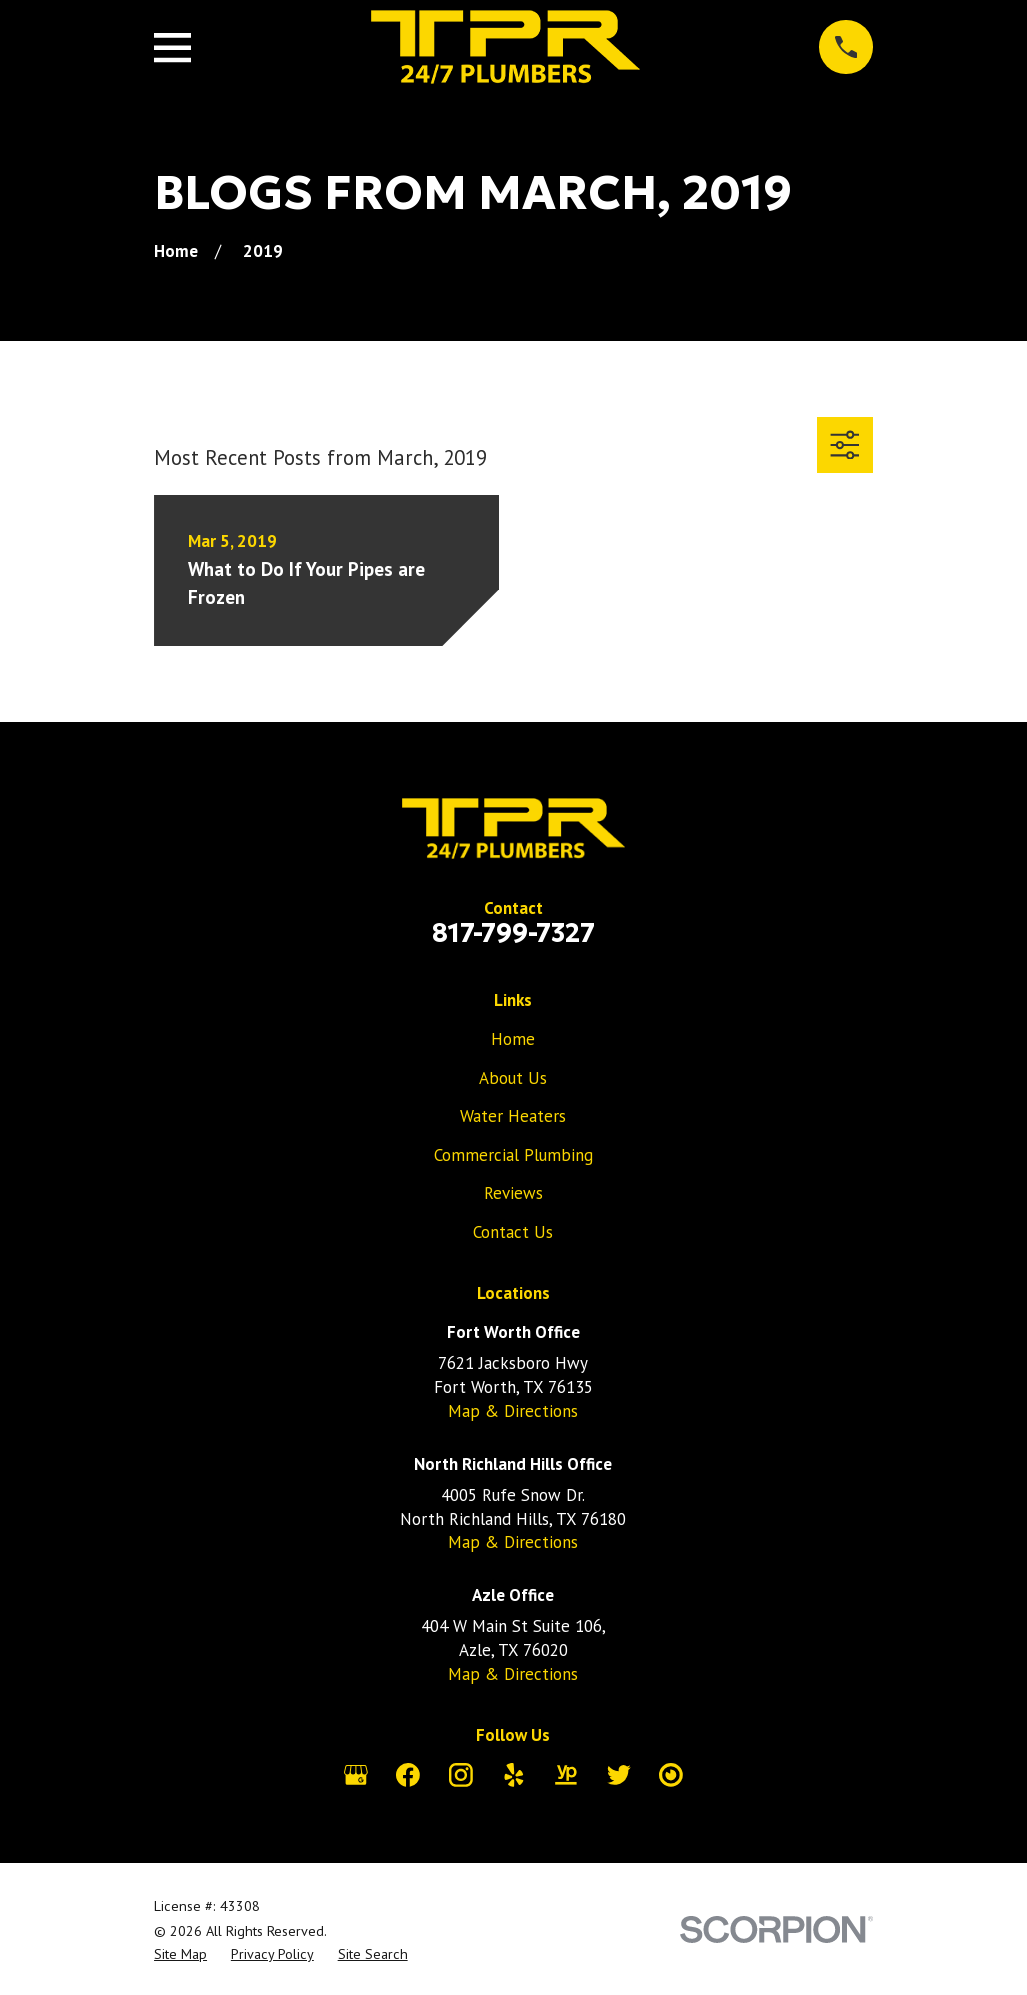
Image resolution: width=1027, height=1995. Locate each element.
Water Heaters (513, 1116)
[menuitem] (180, 1955)
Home (513, 1039)
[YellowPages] (566, 1775)
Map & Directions (513, 1411)
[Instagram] (461, 1775)
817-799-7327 (513, 933)
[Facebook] (408, 1775)
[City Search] (671, 1775)
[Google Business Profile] (356, 1775)
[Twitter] (619, 1775)
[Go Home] (176, 251)
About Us (513, 1078)
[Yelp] (514, 1775)
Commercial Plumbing (513, 1155)
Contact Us (513, 1232)
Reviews (513, 1193)
